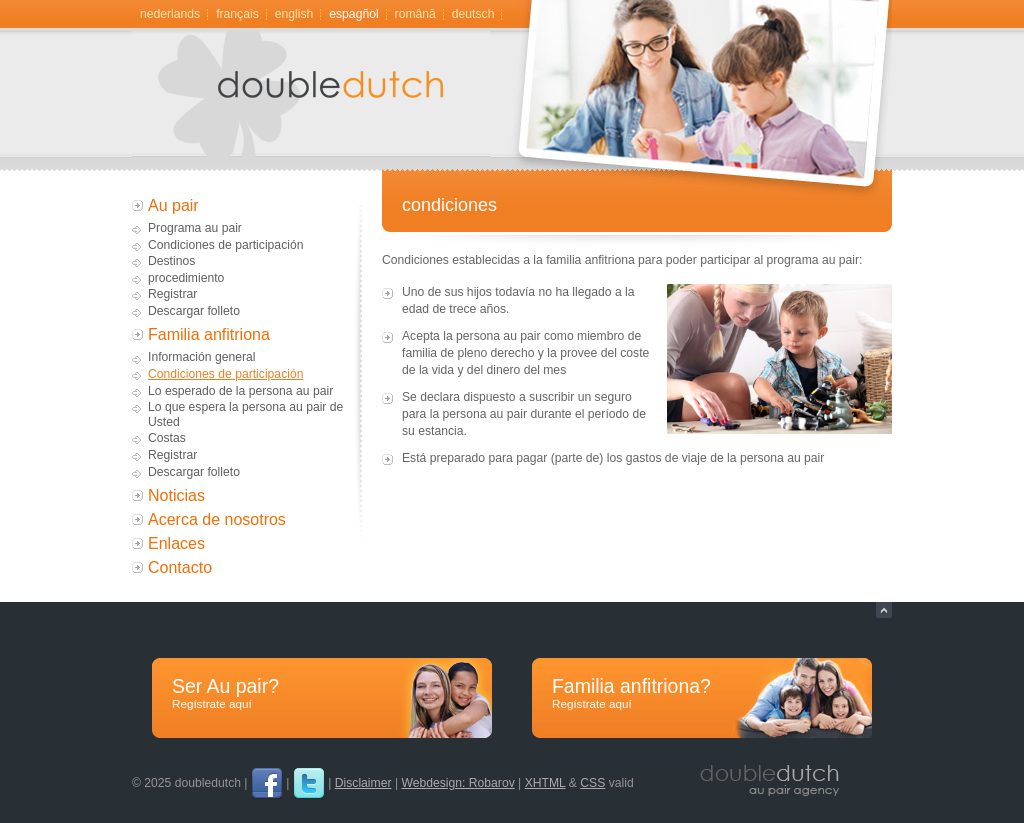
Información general (201, 357)
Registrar (172, 294)
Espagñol (353, 14)
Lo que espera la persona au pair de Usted (245, 414)
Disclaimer (363, 783)
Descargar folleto (194, 311)
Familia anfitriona (209, 334)
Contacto (180, 567)
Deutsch (473, 14)
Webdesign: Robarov (457, 783)
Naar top (884, 610)
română (415, 14)
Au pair (173, 205)
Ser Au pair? (322, 693)
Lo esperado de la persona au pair (240, 391)
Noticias (176, 495)
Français (237, 14)
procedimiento (186, 278)
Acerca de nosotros (217, 519)
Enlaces (176, 543)
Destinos (171, 261)
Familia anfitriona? (702, 693)
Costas (167, 438)
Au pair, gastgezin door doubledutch (337, 101)
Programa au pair (195, 228)
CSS (592, 783)
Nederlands (170, 14)
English (294, 14)
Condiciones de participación (225, 245)
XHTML (545, 783)
